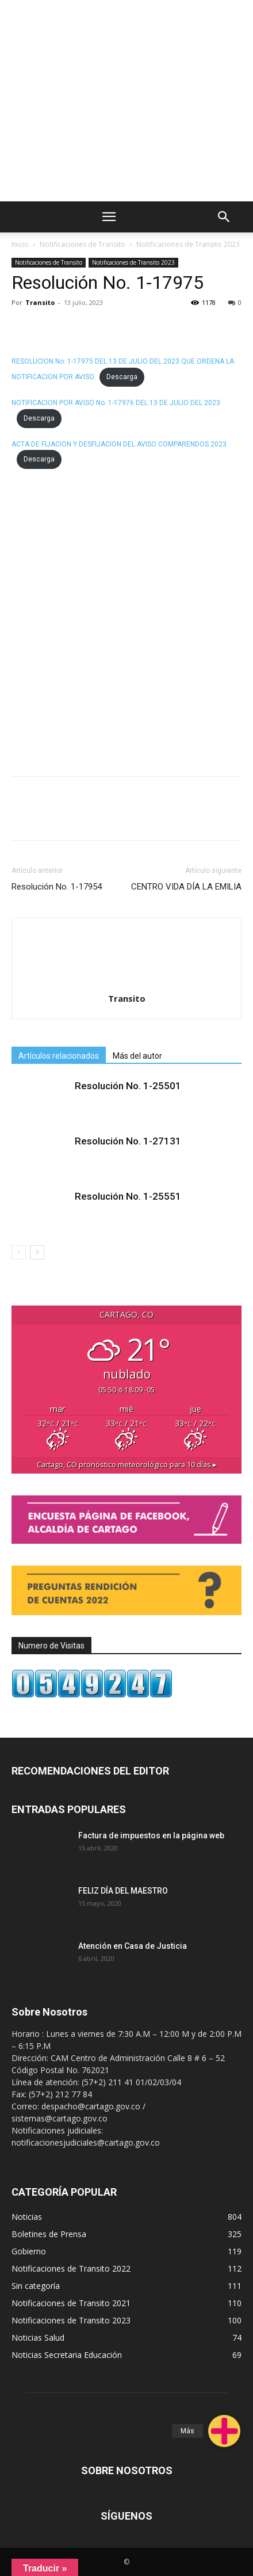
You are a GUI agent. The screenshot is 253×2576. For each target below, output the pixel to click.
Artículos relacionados (58, 1055)
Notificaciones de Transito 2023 (188, 244)
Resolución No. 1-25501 (128, 1086)
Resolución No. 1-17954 (57, 886)
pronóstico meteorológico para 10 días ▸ (127, 1465)
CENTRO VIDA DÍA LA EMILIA (186, 886)
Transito (40, 302)
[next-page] (37, 1252)
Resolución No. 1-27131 (128, 1141)
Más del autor (137, 1055)
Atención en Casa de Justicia (132, 1946)
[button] (224, 2431)
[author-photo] (126, 939)
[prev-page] (19, 1252)
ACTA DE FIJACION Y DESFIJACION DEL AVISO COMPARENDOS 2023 (119, 444)
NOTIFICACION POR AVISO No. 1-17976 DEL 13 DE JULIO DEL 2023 (116, 403)
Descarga (121, 377)
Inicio (20, 244)
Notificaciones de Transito (82, 244)
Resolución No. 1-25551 (128, 1196)
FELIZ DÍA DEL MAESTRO (123, 1890)
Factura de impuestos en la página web (151, 1835)
